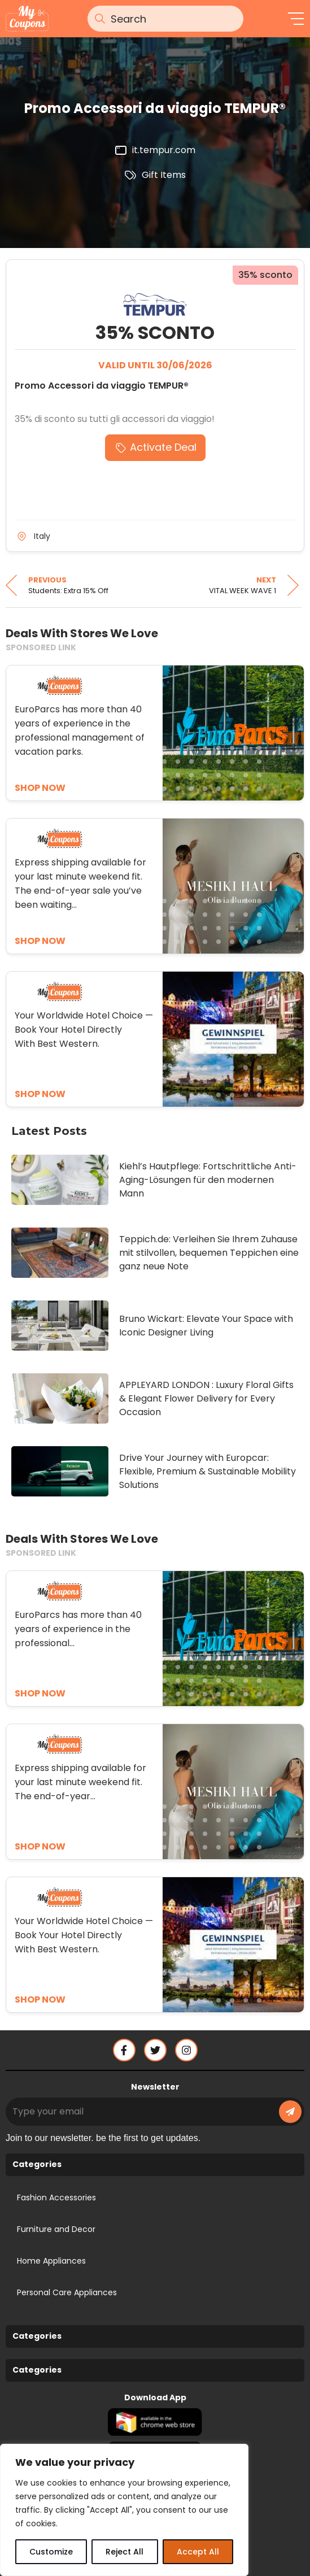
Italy (42, 536)
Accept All (198, 2551)
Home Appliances (51, 2260)
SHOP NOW (40, 1693)
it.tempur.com (163, 149)
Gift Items (164, 174)
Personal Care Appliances (67, 2292)
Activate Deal (163, 447)
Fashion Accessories (56, 2197)
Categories (37, 2164)
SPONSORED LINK (41, 647)
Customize (51, 2551)
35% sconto (265, 274)
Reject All (124, 2551)
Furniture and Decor (56, 2229)
